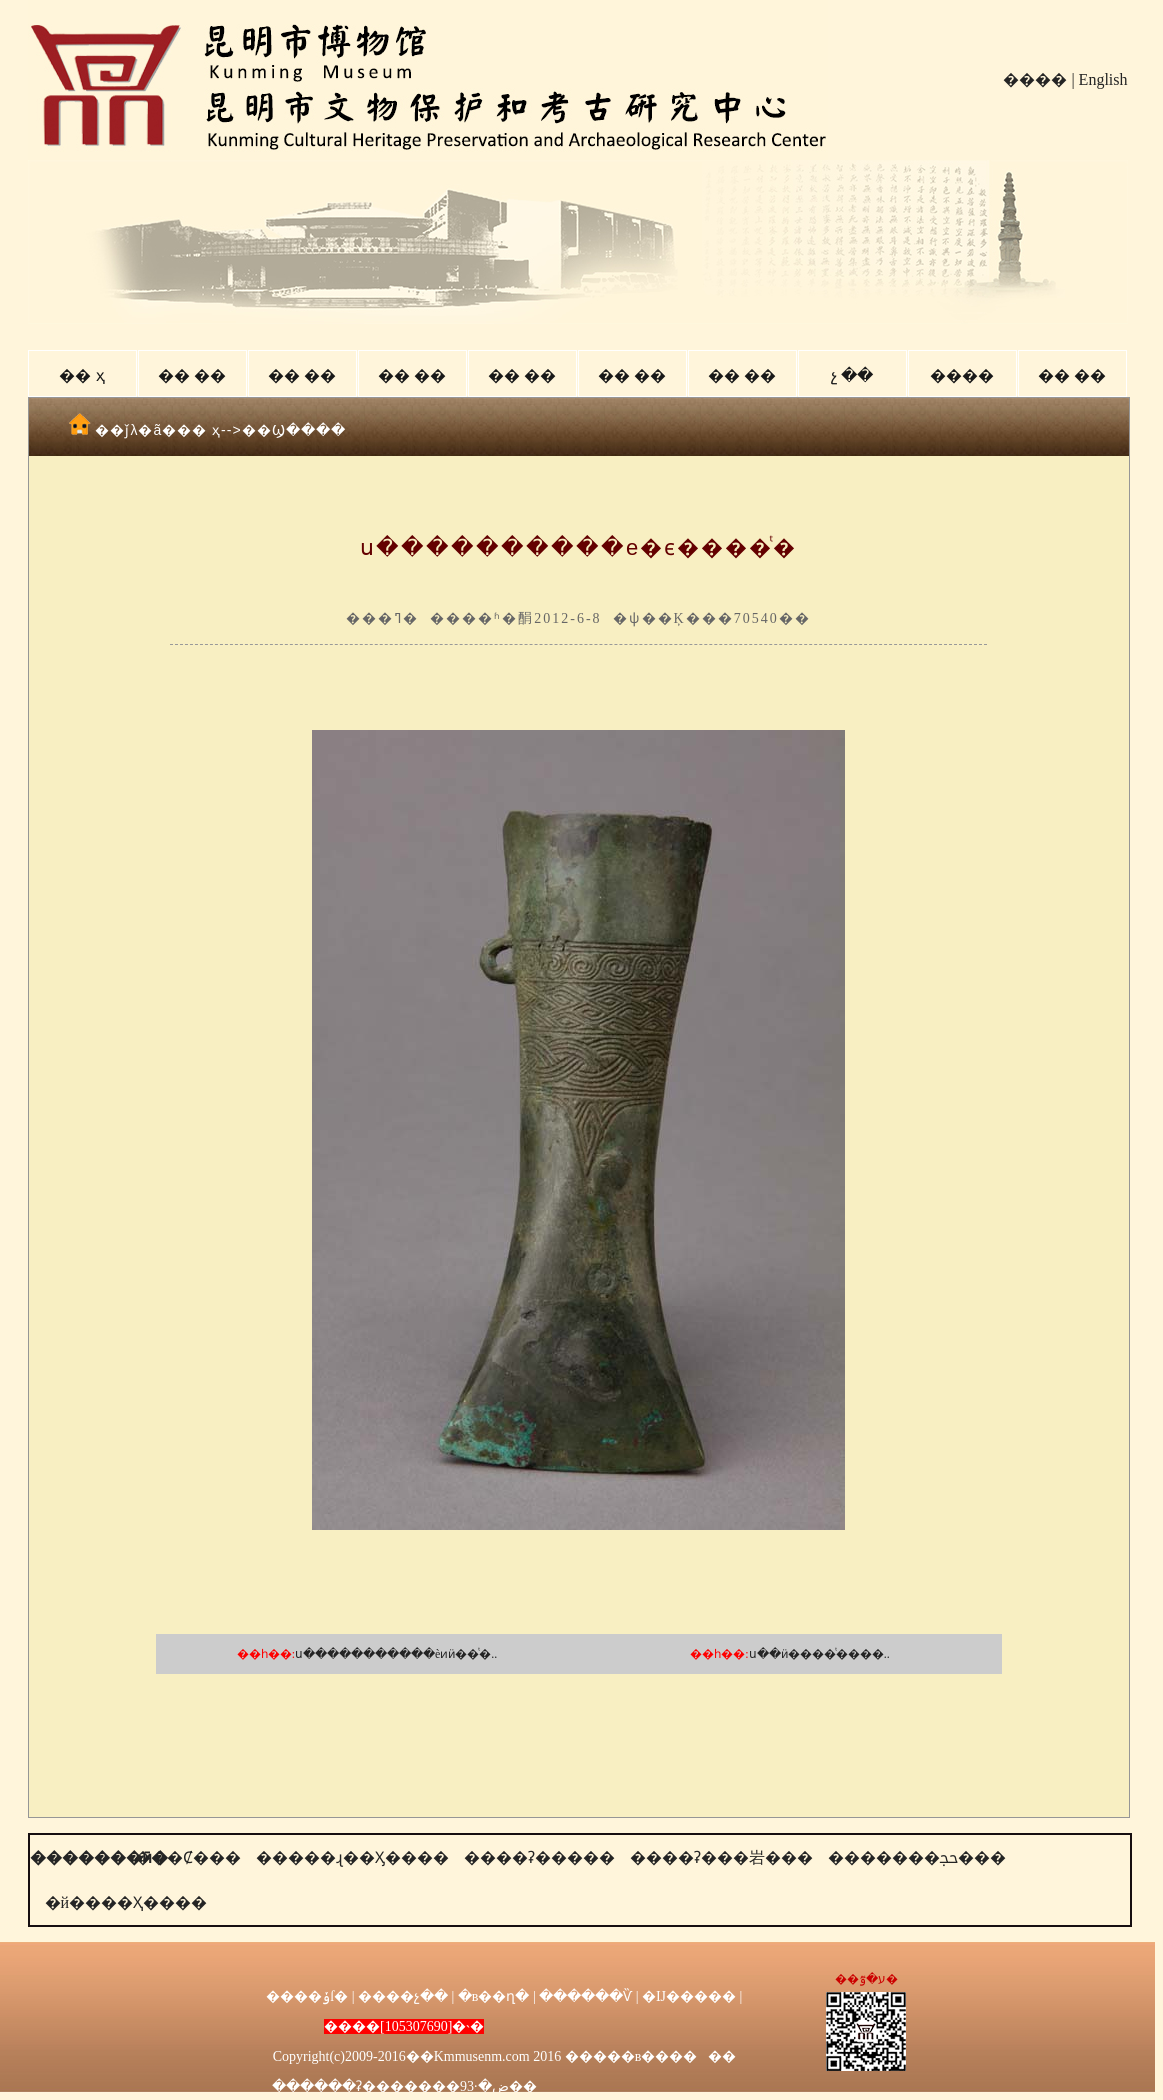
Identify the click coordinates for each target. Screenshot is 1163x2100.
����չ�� (403, 1996)
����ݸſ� (307, 1996)
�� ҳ (81, 375)
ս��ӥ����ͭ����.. (819, 1654)
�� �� (192, 375)
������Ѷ (585, 1996)
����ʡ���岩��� (721, 1857)
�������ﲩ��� (917, 1857)
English (1103, 79)
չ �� (852, 375)
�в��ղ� (494, 1996)
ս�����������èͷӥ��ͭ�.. (396, 1654)
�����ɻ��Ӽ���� (352, 1857)
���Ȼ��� (188, 1857)
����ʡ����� (539, 1857)
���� (1035, 79)
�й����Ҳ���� (126, 1902)
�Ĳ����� (689, 1996)
